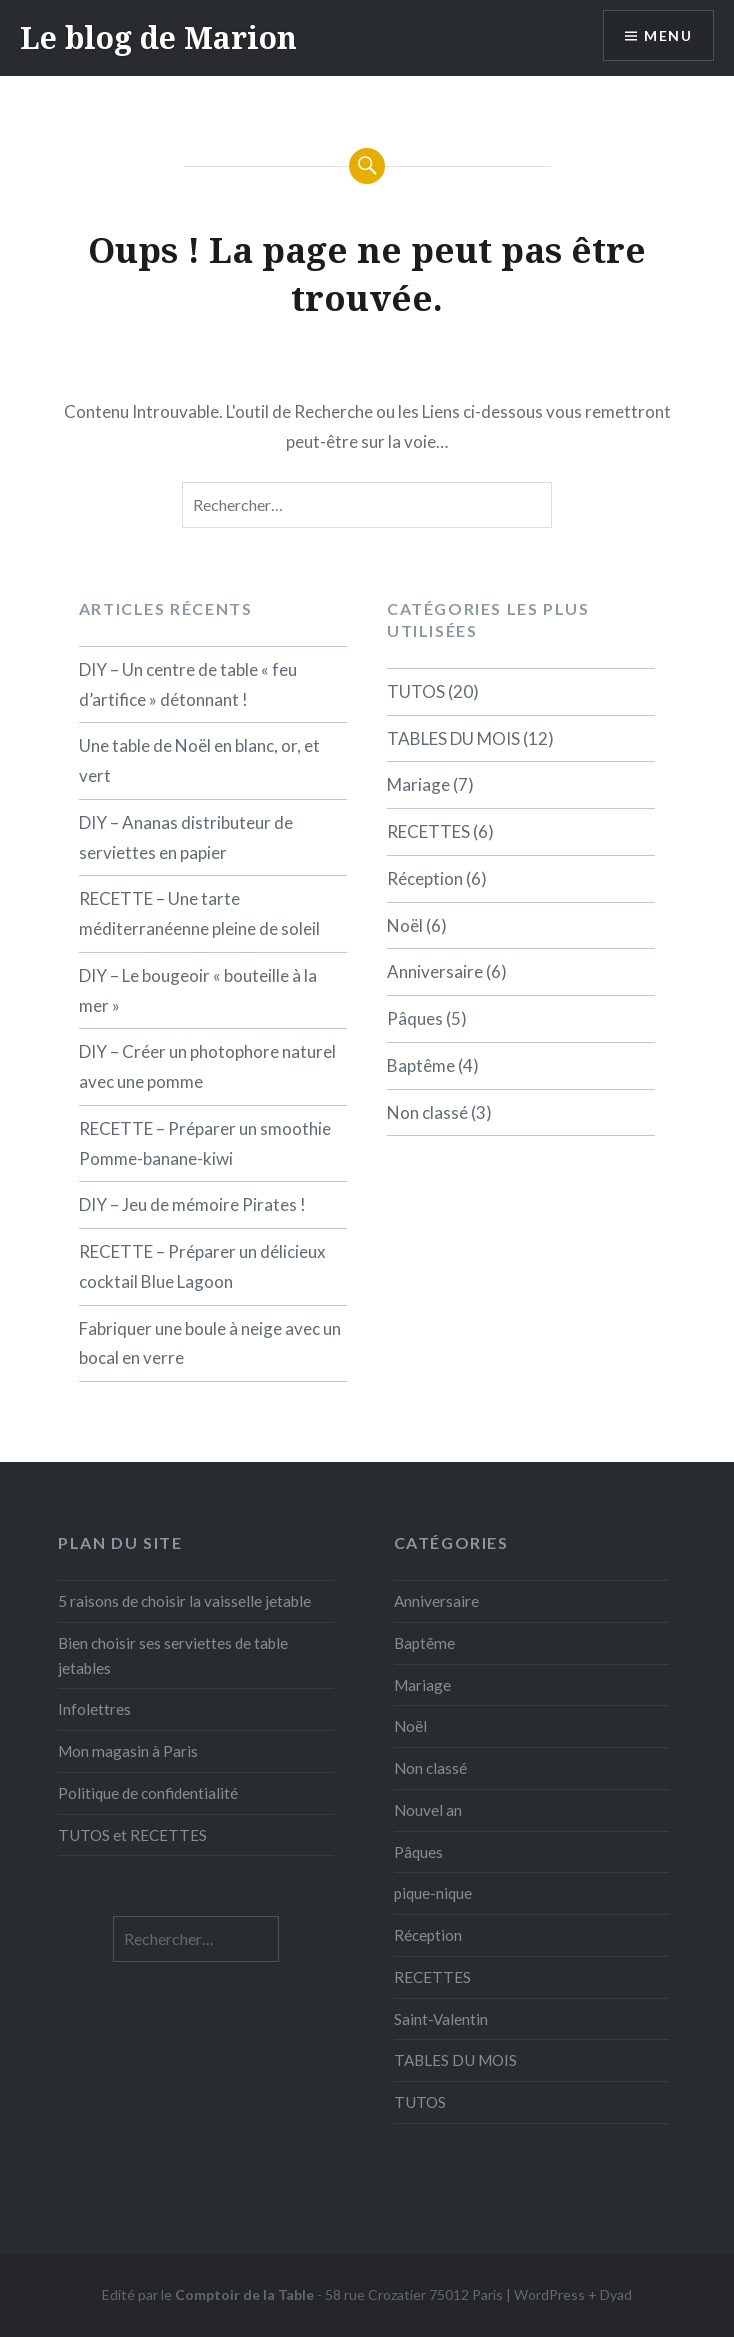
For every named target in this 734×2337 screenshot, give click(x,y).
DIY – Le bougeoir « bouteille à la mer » (198, 990)
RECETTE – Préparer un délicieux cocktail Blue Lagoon (202, 1266)
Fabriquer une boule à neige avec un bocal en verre (210, 1343)
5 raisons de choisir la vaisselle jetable (184, 1601)
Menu (668, 35)
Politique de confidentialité (148, 1793)
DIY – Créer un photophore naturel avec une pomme (207, 1066)
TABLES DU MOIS (453, 738)
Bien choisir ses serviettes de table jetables (173, 1655)
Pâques (415, 1018)
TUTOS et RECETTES (132, 1835)
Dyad (616, 2294)
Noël (405, 925)
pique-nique (433, 1893)
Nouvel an (428, 1810)
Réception (425, 878)
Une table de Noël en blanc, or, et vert (199, 760)
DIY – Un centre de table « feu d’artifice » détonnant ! (188, 684)
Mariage (418, 784)
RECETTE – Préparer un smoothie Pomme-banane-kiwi (205, 1143)
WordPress (549, 2294)
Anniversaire (435, 971)
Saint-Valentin (441, 2019)
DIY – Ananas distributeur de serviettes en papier (186, 837)
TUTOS (416, 691)
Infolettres (94, 1709)
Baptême (421, 1065)
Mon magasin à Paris (128, 1751)
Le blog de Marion (158, 37)
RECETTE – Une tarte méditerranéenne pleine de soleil (199, 913)
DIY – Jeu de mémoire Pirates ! (192, 1204)
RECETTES (428, 831)
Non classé (427, 1112)
